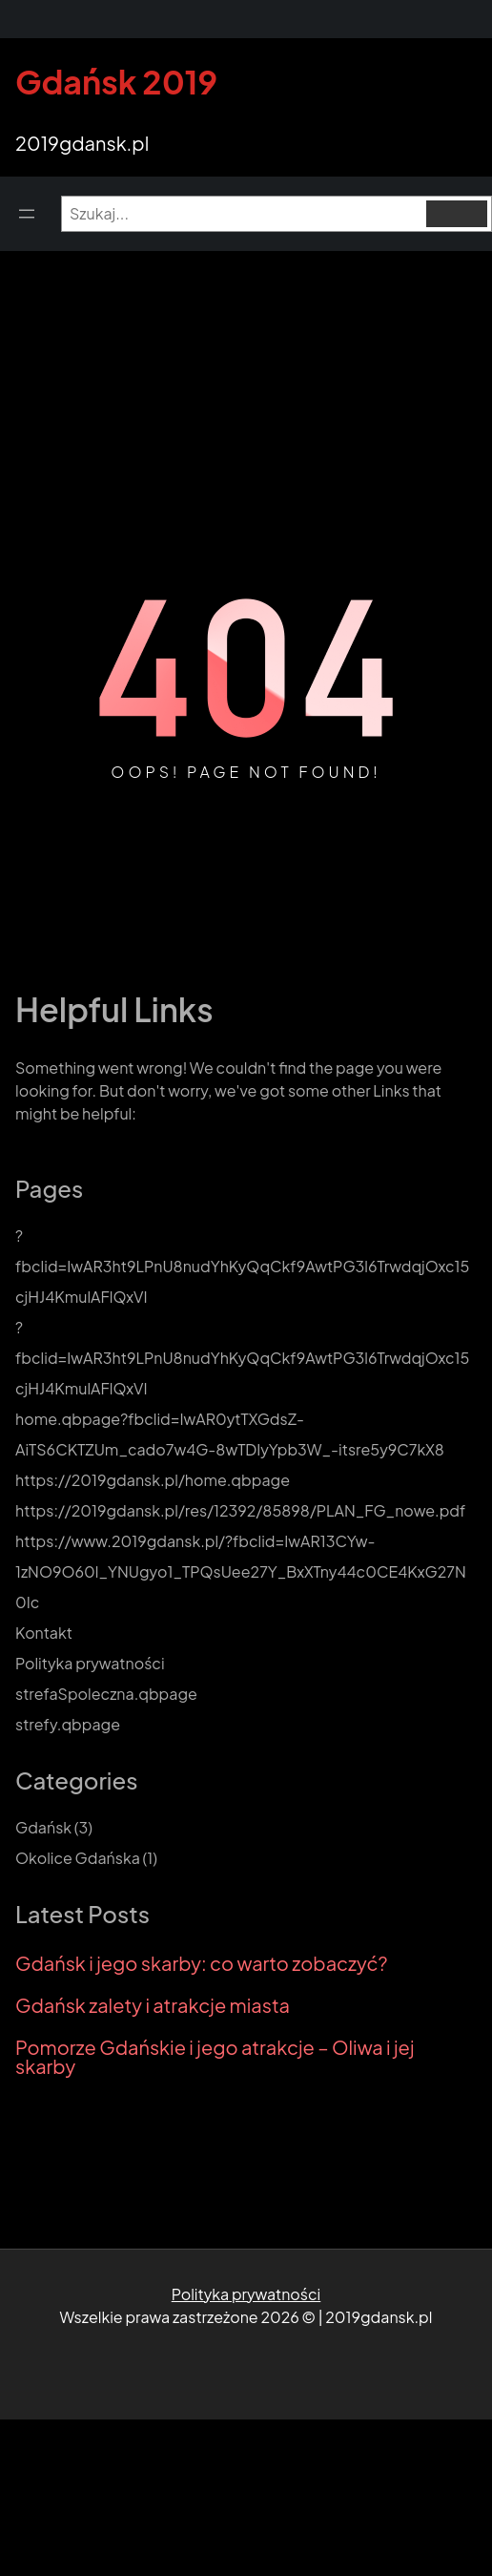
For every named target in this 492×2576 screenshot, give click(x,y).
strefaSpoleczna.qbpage (106, 1694)
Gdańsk (43, 1827)
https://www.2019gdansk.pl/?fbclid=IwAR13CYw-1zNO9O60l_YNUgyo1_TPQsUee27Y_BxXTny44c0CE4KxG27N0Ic (240, 1571)
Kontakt (43, 1633)
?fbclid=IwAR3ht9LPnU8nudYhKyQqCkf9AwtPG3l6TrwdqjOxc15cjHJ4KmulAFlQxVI (242, 1266)
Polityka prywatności (90, 1663)
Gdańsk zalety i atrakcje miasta (152, 2005)
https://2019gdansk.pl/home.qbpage (152, 1480)
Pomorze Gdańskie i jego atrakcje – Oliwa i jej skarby (214, 2057)
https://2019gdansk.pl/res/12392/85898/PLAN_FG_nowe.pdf (240, 1510)
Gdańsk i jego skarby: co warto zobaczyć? (201, 1963)
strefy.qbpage (67, 1724)
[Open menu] (26, 213)
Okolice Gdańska (77, 1858)
